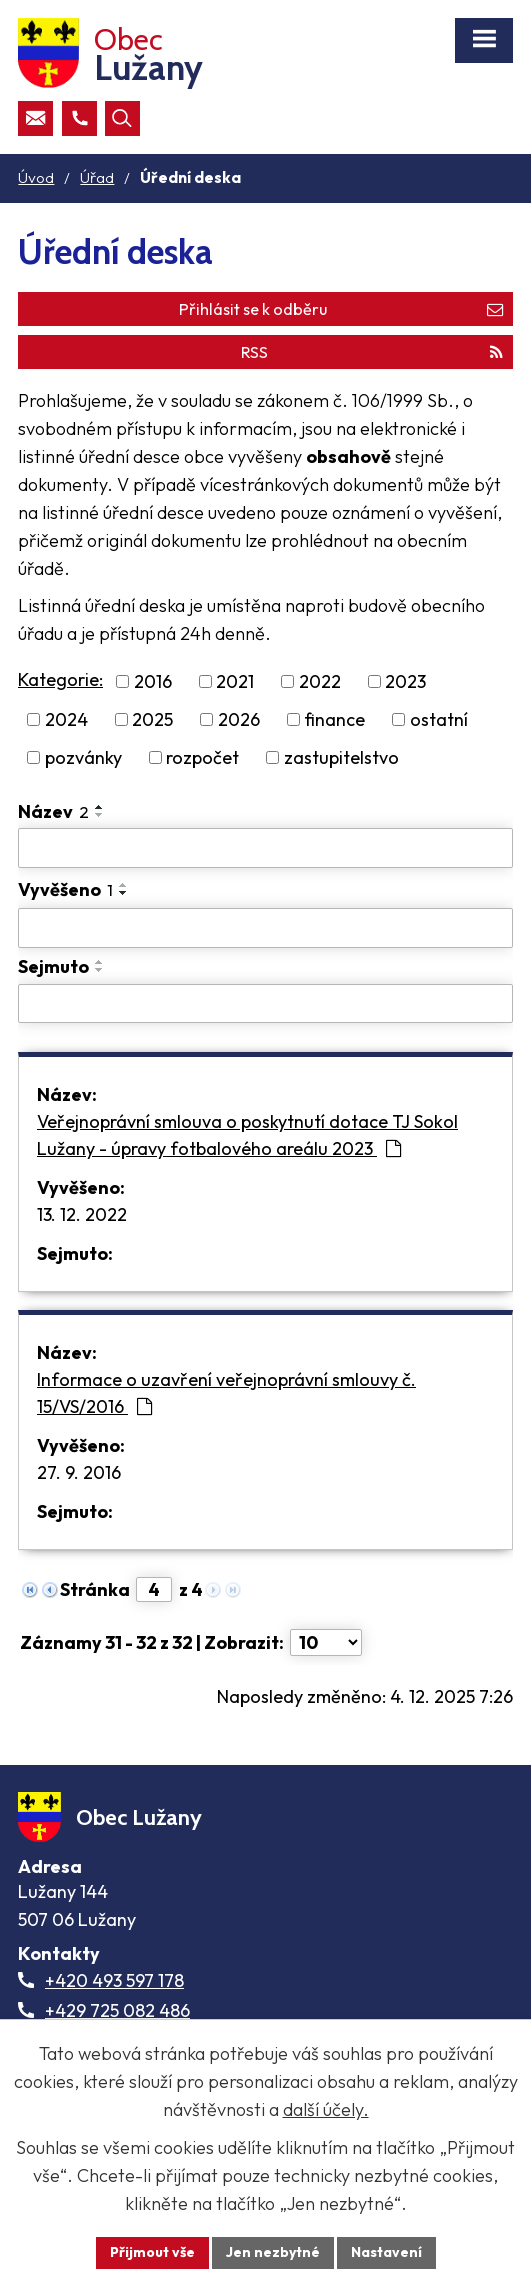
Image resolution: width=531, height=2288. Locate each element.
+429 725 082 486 (117, 2010)
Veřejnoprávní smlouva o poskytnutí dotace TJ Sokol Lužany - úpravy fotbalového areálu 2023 (247, 1135)
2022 (320, 681)
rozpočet (202, 757)
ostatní (439, 719)
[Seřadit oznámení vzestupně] (100, 807)
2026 (239, 719)
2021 (235, 681)
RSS (372, 352)
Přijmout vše (152, 2252)
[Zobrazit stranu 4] (154, 1589)
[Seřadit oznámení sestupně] (100, 815)
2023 (405, 681)
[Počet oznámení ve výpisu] (326, 1642)
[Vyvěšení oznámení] (265, 928)
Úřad (97, 177)
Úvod (36, 177)
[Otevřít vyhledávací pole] (122, 118)
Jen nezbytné (273, 2252)
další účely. (326, 2109)
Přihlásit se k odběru (341, 309)
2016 (153, 681)
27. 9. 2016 (79, 1472)
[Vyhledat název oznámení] (265, 848)
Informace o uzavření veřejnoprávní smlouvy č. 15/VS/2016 (226, 1393)
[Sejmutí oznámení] (265, 1004)
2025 (152, 719)
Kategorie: (60, 679)
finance (334, 719)
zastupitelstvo (341, 757)
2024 (66, 719)
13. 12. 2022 (82, 1214)
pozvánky (83, 757)
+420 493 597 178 (114, 1980)
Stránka (95, 1589)
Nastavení (386, 2252)
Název (53, 811)
